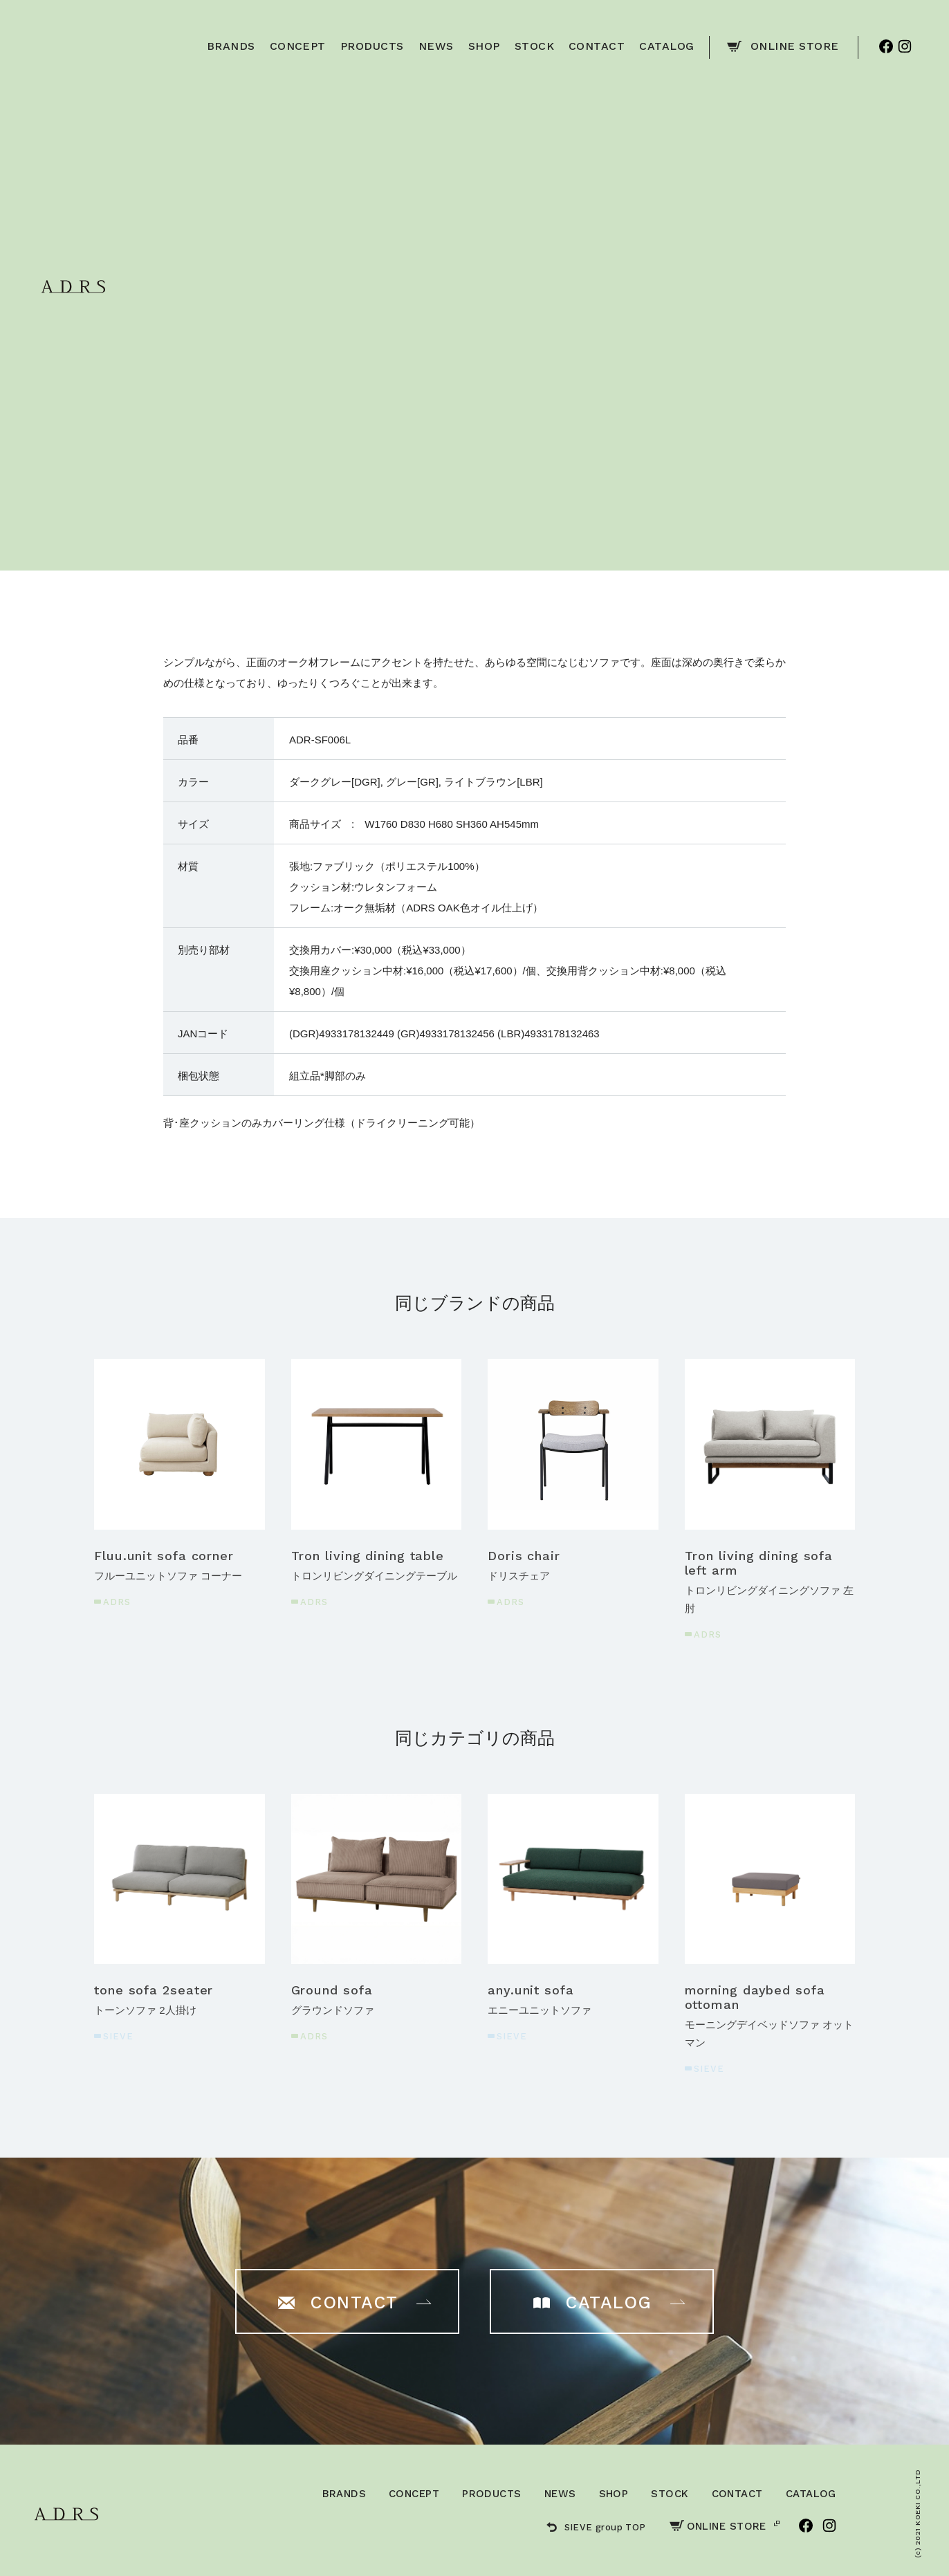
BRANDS (344, 2493)
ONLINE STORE (718, 2526)
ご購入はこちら (624, 372)
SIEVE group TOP (596, 2527)
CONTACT (737, 2493)
